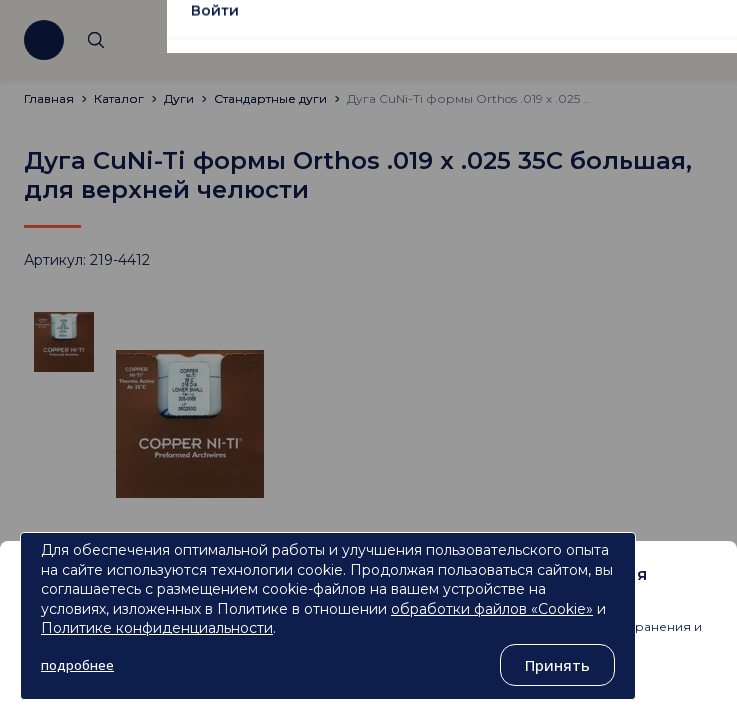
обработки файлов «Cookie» (492, 609)
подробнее (77, 665)
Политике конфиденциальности (157, 628)
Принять (557, 665)
